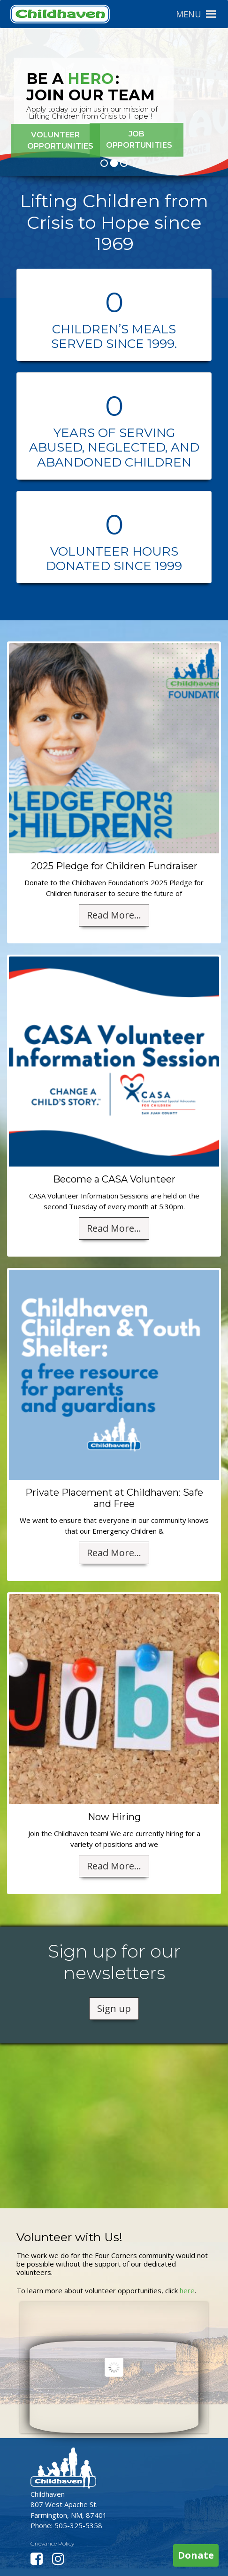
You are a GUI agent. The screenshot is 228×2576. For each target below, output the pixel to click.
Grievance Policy (52, 2543)
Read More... (114, 915)
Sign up (114, 2008)
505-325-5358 (78, 2525)
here (187, 2290)
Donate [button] (196, 2555)
